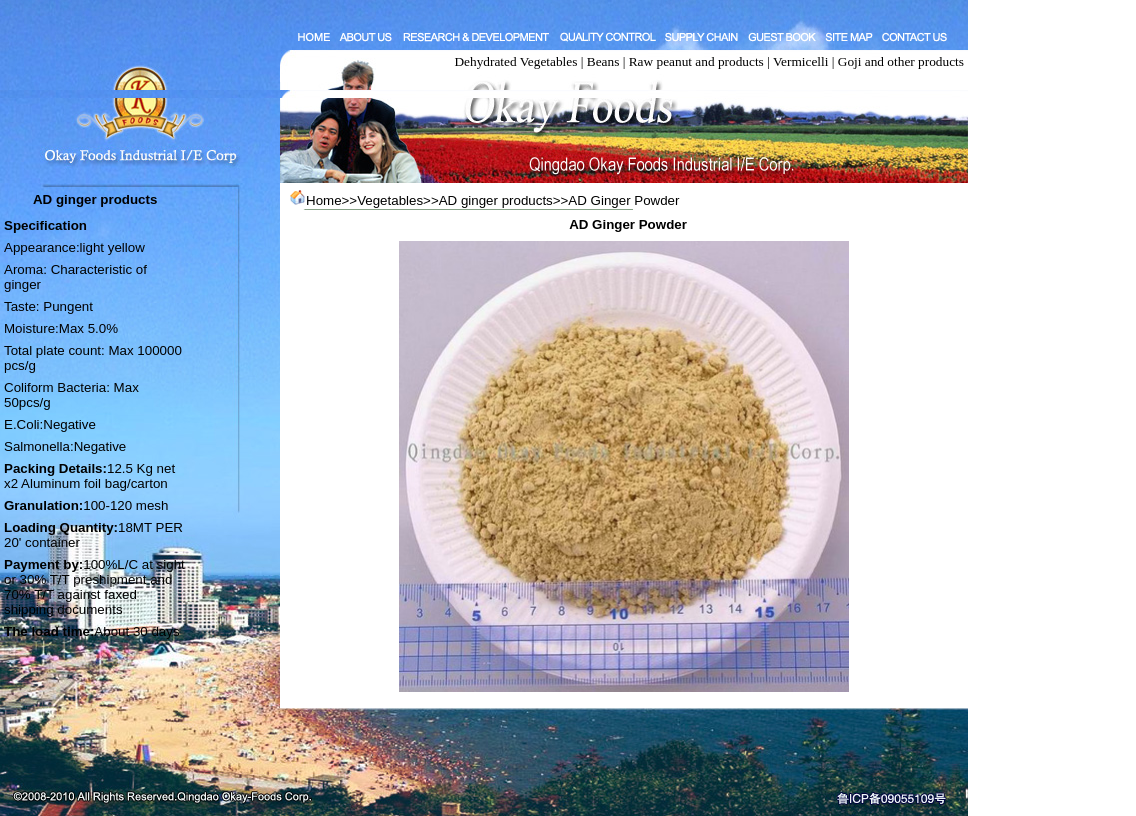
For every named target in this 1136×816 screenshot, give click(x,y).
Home (324, 200)
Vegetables (390, 200)
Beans (603, 61)
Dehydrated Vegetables (515, 61)
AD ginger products (496, 200)
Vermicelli (801, 61)
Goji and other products (901, 61)
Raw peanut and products (696, 61)
